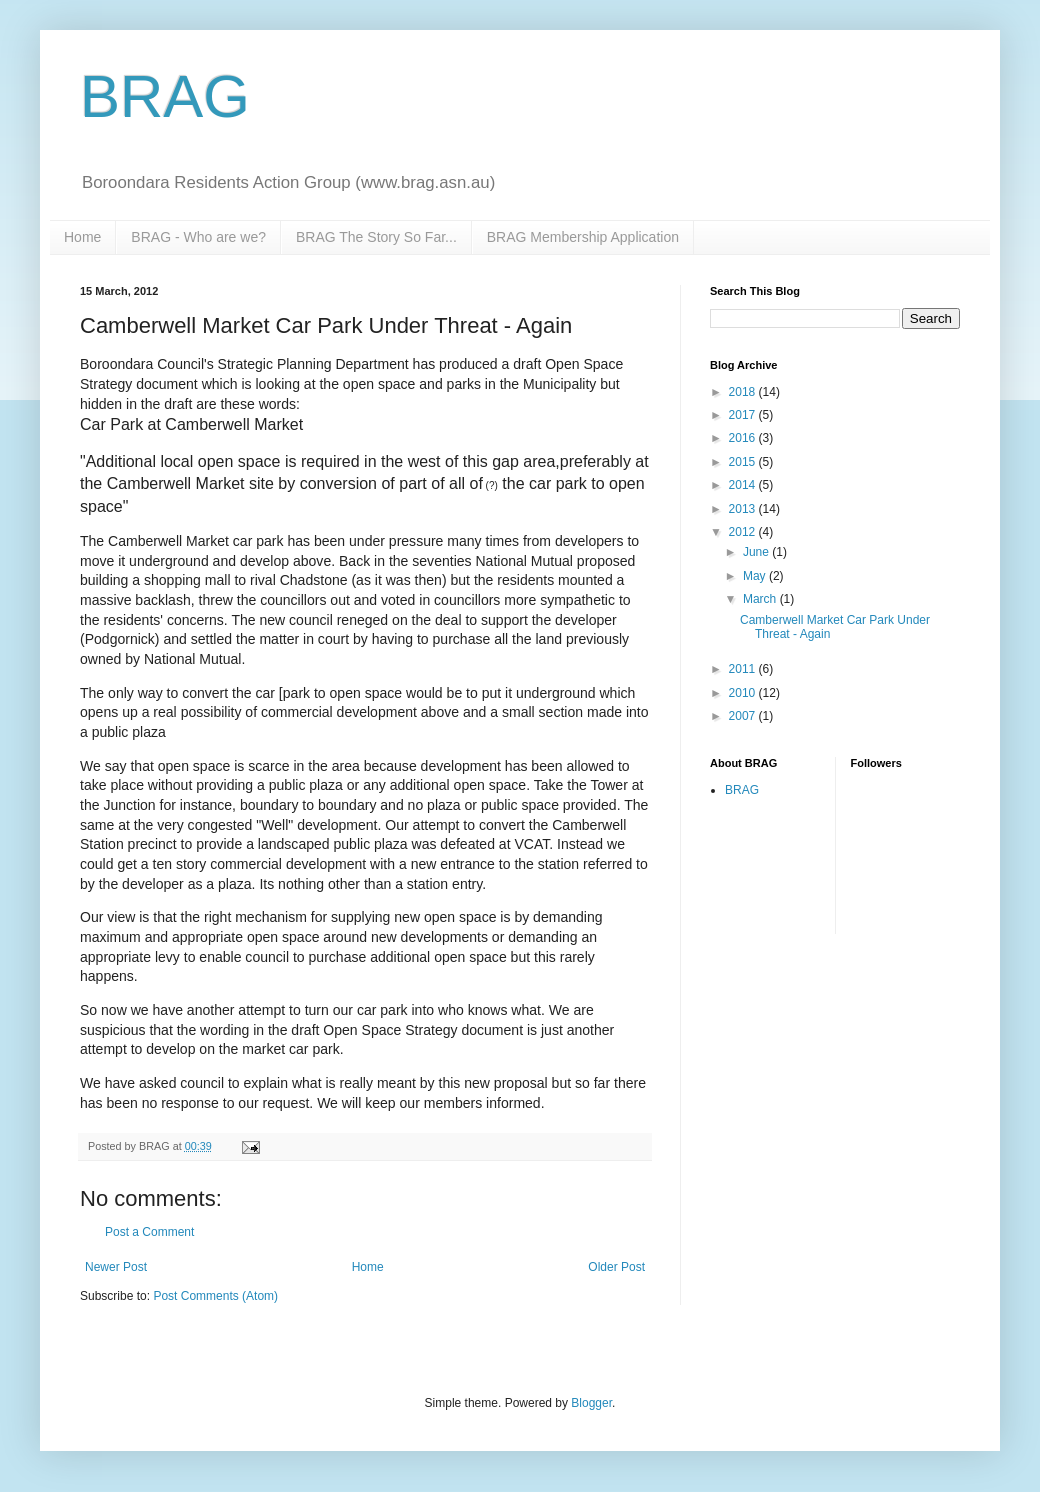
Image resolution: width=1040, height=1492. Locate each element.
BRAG (165, 96)
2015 (744, 462)
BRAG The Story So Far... (376, 237)
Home (82, 237)
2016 (744, 438)
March (761, 599)
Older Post (616, 1267)
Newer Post (116, 1267)
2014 (744, 485)
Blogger (591, 1403)
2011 (744, 669)
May (756, 576)
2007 (744, 716)
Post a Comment (149, 1232)
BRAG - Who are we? (198, 237)
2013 (744, 509)
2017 (744, 415)
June (757, 552)
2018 (744, 392)
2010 (744, 693)
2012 (744, 532)
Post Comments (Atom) (215, 1296)
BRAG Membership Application (583, 237)
